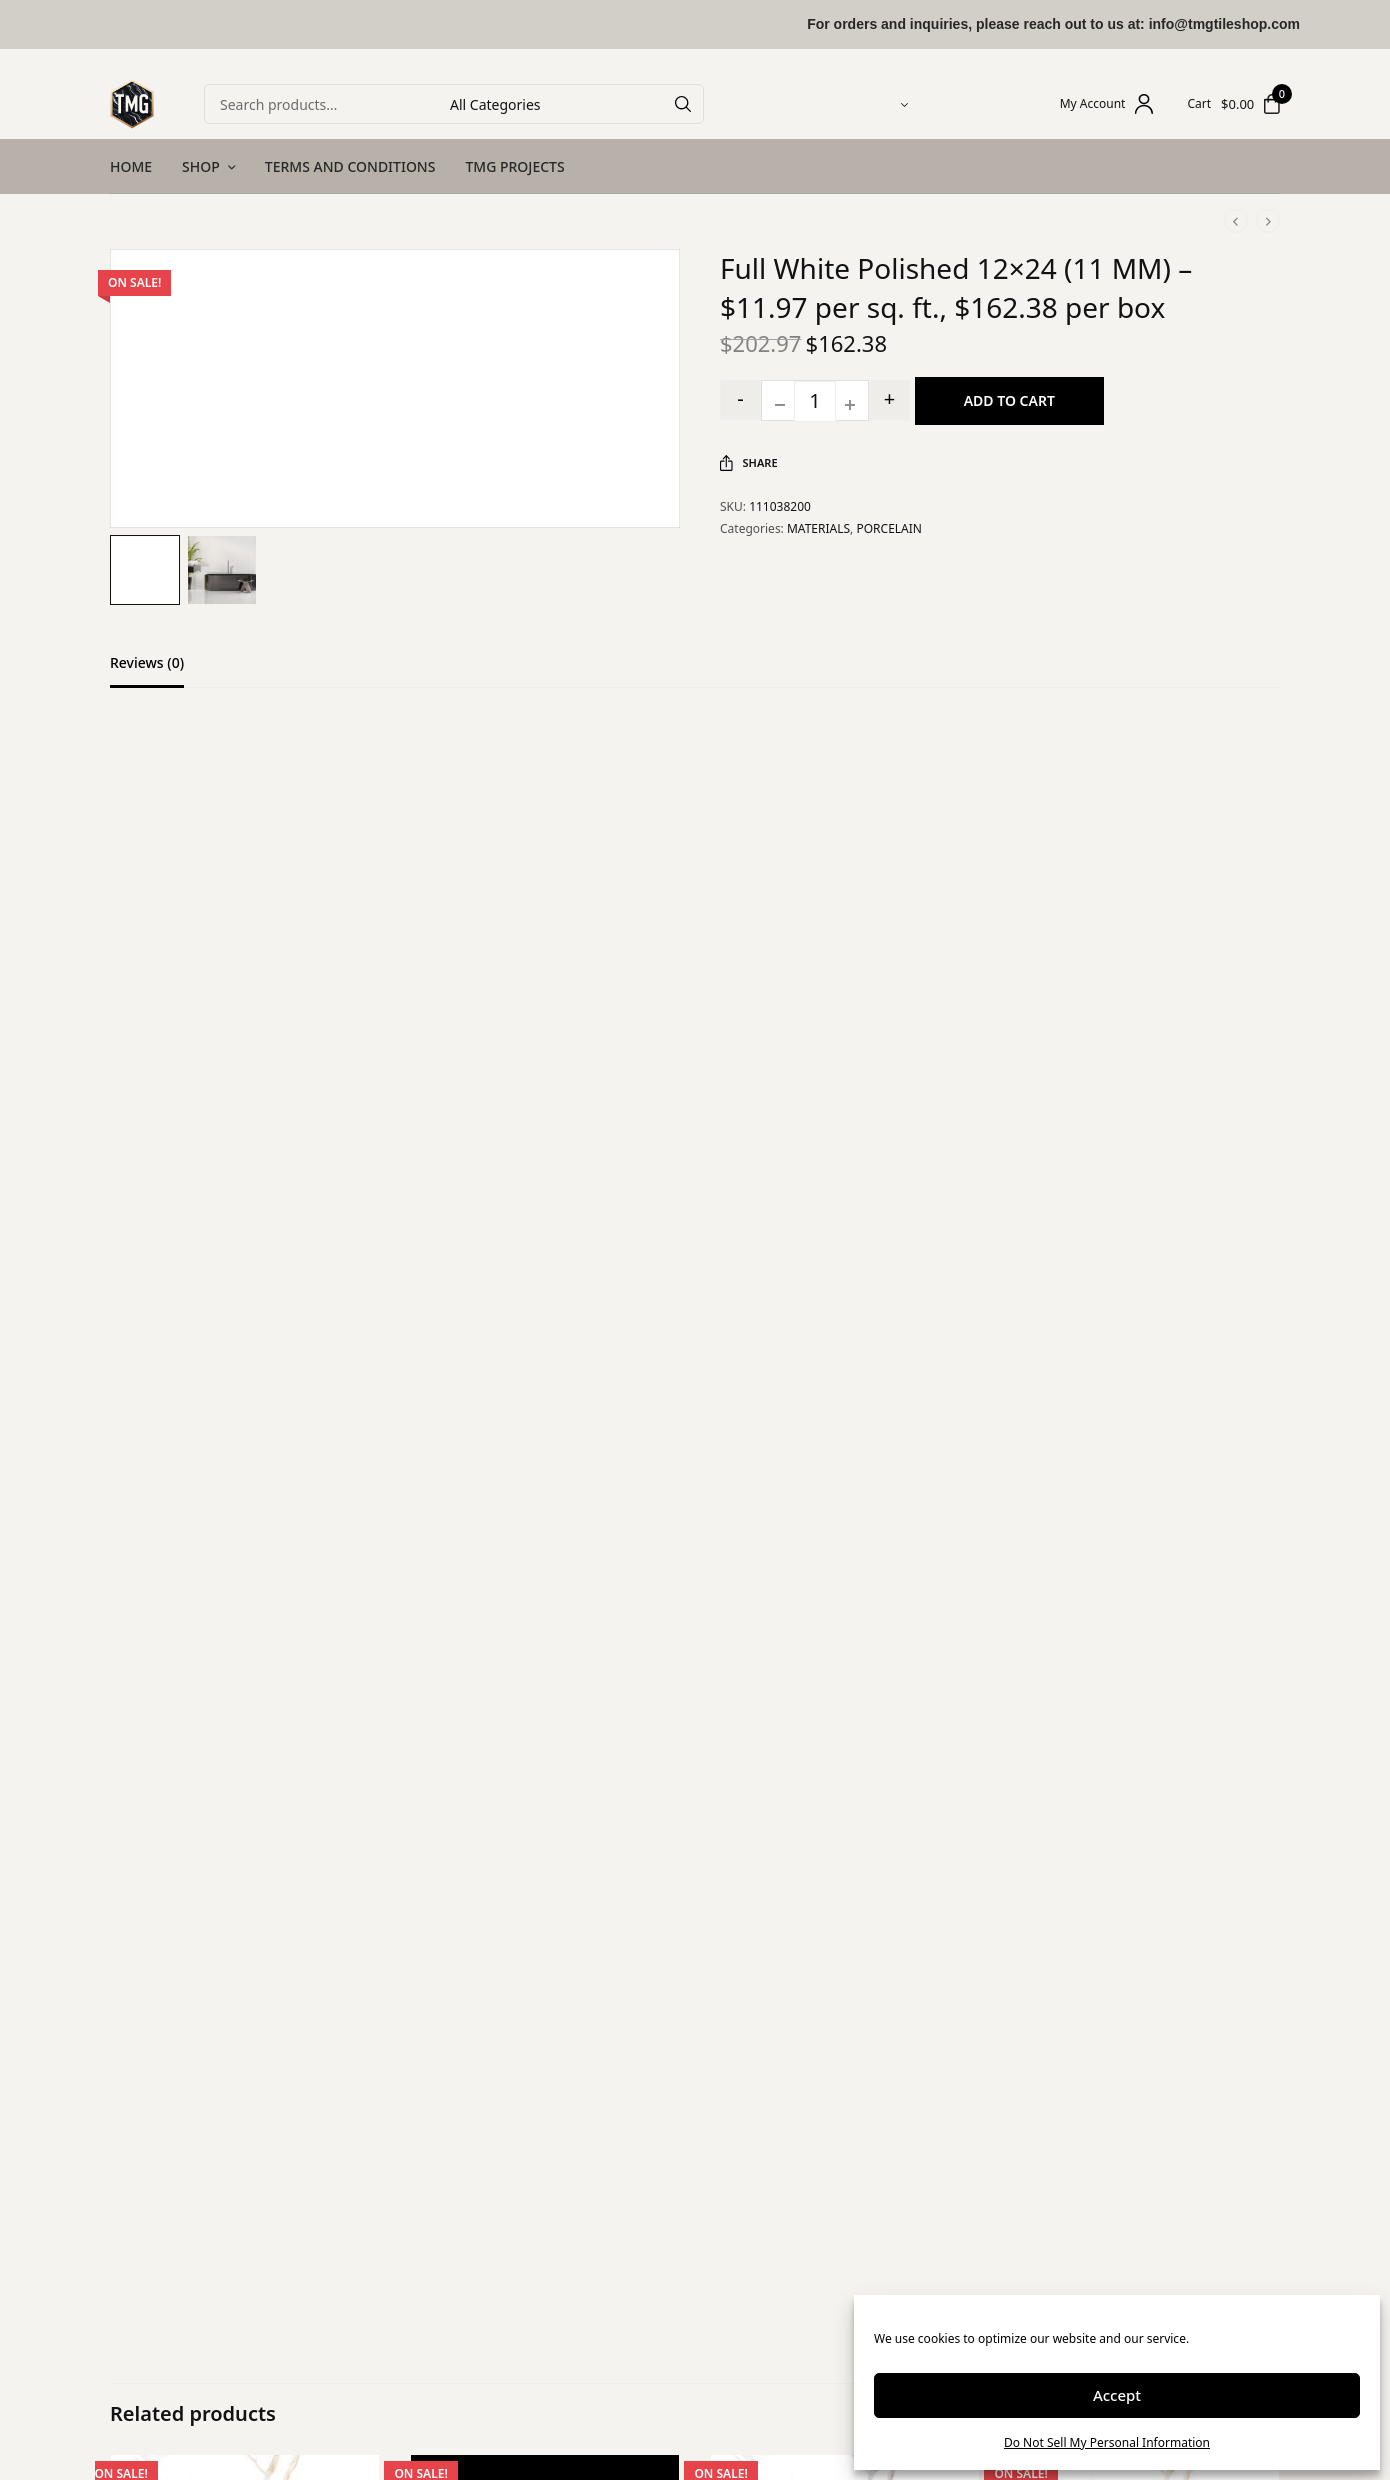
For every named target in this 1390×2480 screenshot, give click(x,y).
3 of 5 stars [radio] (333, 1053)
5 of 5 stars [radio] (366, 1053)
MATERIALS (818, 528)
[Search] (683, 104)
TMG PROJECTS (514, 166)
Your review (339, 1078)
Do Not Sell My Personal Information (1107, 2442)
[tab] (162, 672)
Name (321, 1323)
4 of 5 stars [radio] (350, 1053)
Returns (535, 2302)
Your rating (338, 1025)
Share (749, 463)
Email (319, 1417)
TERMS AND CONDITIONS (350, 166)
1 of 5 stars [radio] (301, 1053)
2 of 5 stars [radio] (317, 1053)
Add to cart (1010, 400)
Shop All (336, 2302)
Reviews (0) (147, 664)
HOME (131, 166)
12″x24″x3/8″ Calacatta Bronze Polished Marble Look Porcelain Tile (835, 2103)
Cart (1199, 104)
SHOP (201, 166)
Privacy (533, 2384)
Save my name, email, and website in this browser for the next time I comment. (539, 1512)
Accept (1117, 2395)
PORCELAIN (889, 528)
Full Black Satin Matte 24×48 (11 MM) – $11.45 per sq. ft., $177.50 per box (540, 2103)
